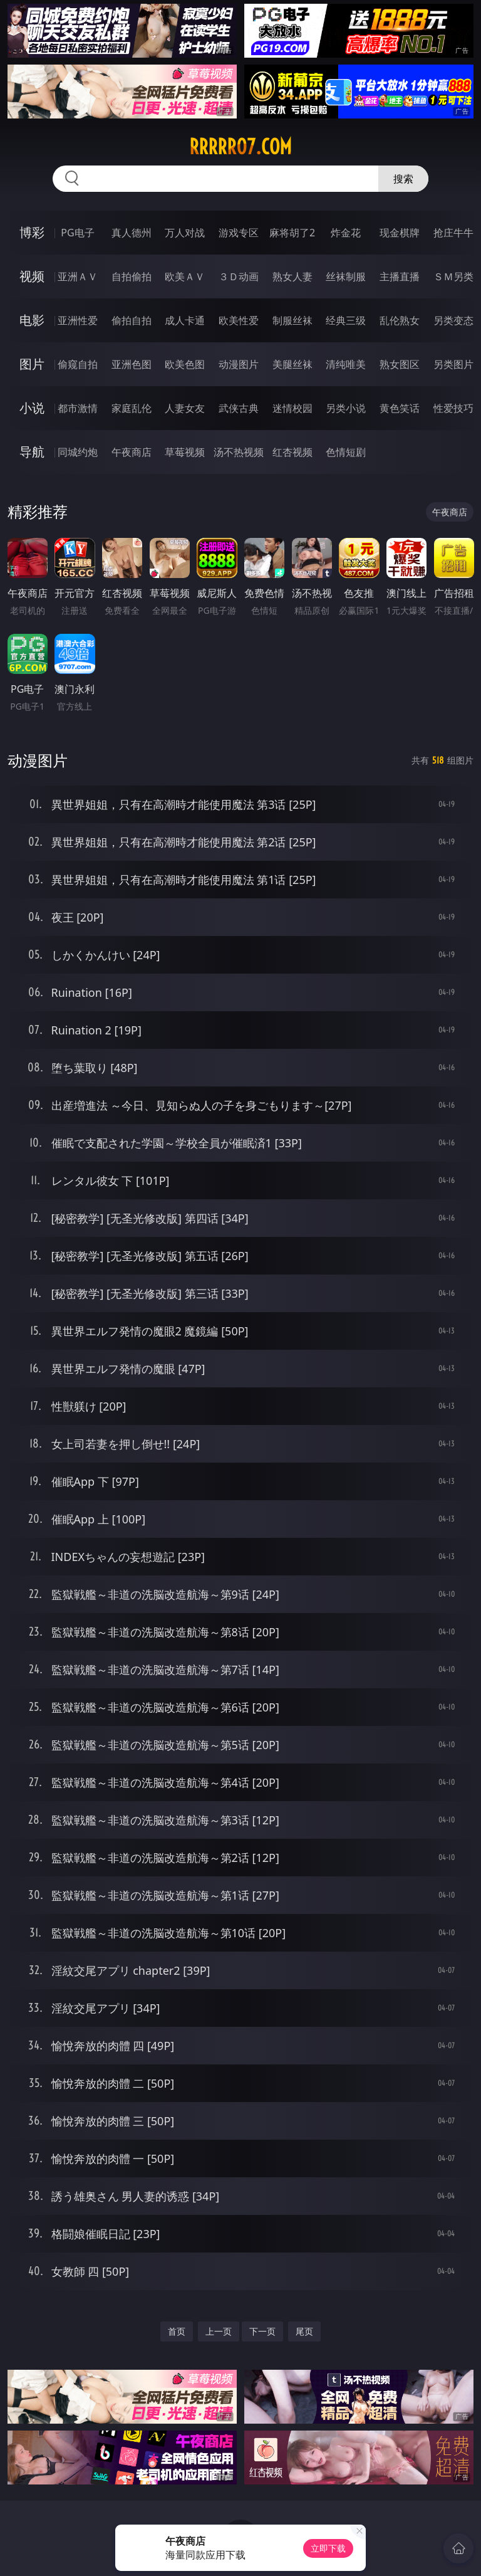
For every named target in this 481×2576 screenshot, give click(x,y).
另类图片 (453, 364)
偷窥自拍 (78, 364)
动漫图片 (239, 364)
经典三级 (346, 320)
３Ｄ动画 (239, 276)
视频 (31, 276)
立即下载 (328, 2548)
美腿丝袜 (292, 364)
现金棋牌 (400, 232)
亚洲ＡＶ (78, 276)
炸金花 (346, 232)
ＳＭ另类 (453, 276)
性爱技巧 (453, 408)
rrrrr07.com (240, 146)
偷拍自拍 (131, 320)
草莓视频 (185, 452)
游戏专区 (239, 232)
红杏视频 (292, 452)
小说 (31, 407)
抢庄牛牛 (453, 232)
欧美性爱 (239, 320)
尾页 (304, 2331)
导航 (31, 451)
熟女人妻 (292, 276)
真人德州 (131, 232)
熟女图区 (400, 364)
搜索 (403, 179)
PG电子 (77, 232)
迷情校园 (292, 408)
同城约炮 (78, 452)
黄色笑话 (400, 408)
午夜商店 (131, 452)
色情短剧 (346, 452)
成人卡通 (185, 320)
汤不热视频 (239, 452)
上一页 (218, 2331)
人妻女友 (185, 408)
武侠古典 (239, 408)
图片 (31, 363)
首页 (176, 2331)
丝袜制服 (346, 276)
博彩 (31, 232)
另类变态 (453, 320)
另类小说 (346, 408)
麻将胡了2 (292, 232)
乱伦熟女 (400, 320)
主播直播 (400, 276)
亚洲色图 (131, 364)
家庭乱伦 (131, 408)
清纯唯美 (346, 364)
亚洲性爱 (78, 320)
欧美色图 (185, 364)
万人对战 (185, 232)
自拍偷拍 (131, 276)
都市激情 (78, 408)
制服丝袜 (292, 320)
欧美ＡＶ (185, 276)
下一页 (262, 2331)
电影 (31, 320)
